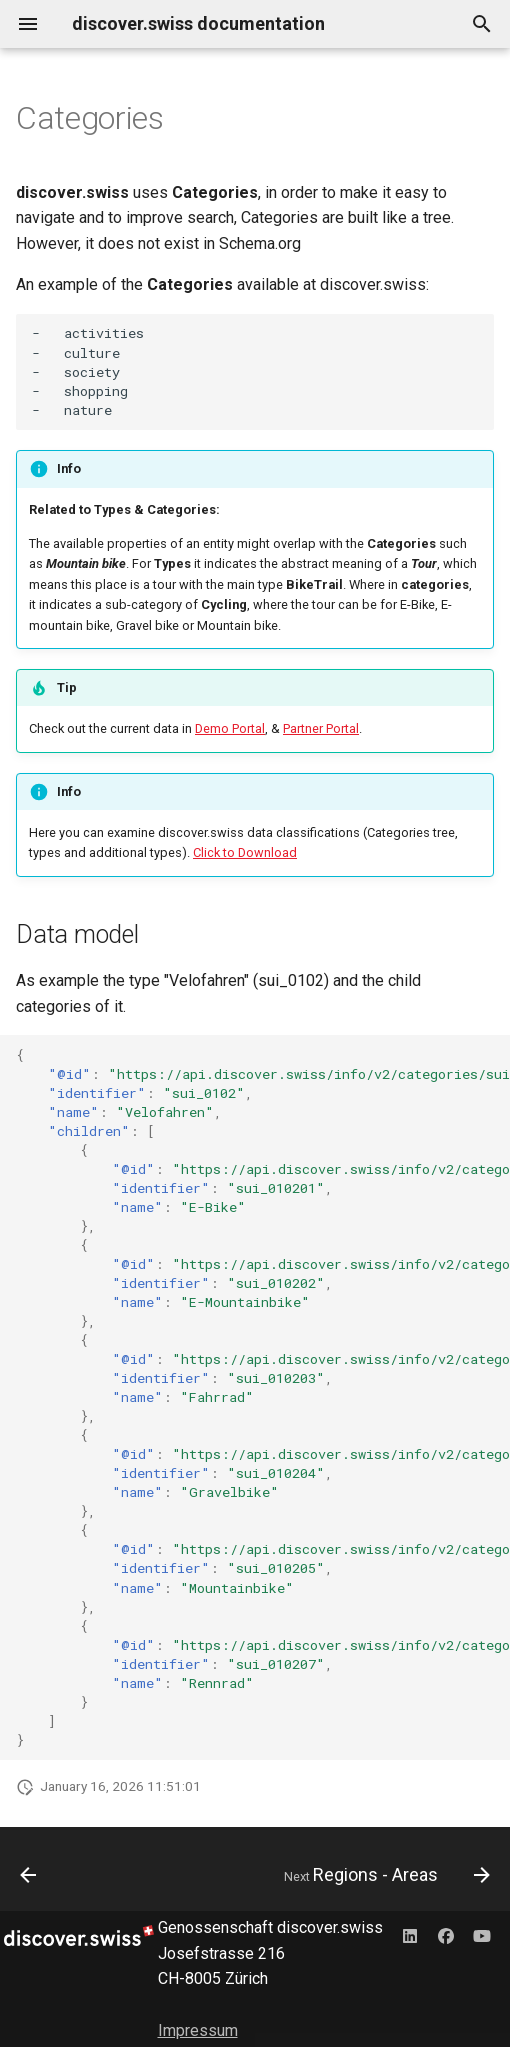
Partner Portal (321, 728)
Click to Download (245, 852)
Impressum (198, 2030)
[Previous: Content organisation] (29, 1875)
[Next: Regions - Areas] (384, 1875)
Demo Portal (230, 728)
